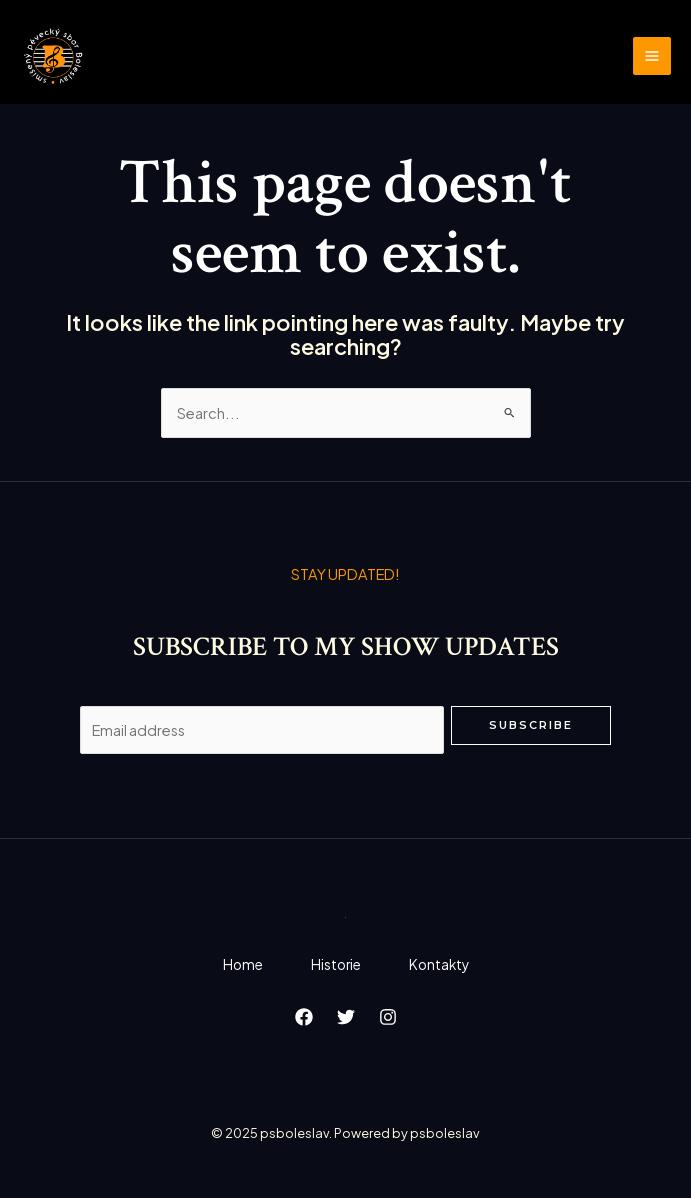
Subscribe (531, 725)
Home (243, 964)
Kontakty (439, 964)
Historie (336, 964)
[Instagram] (388, 1017)
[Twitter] (346, 1017)
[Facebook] (304, 1017)
